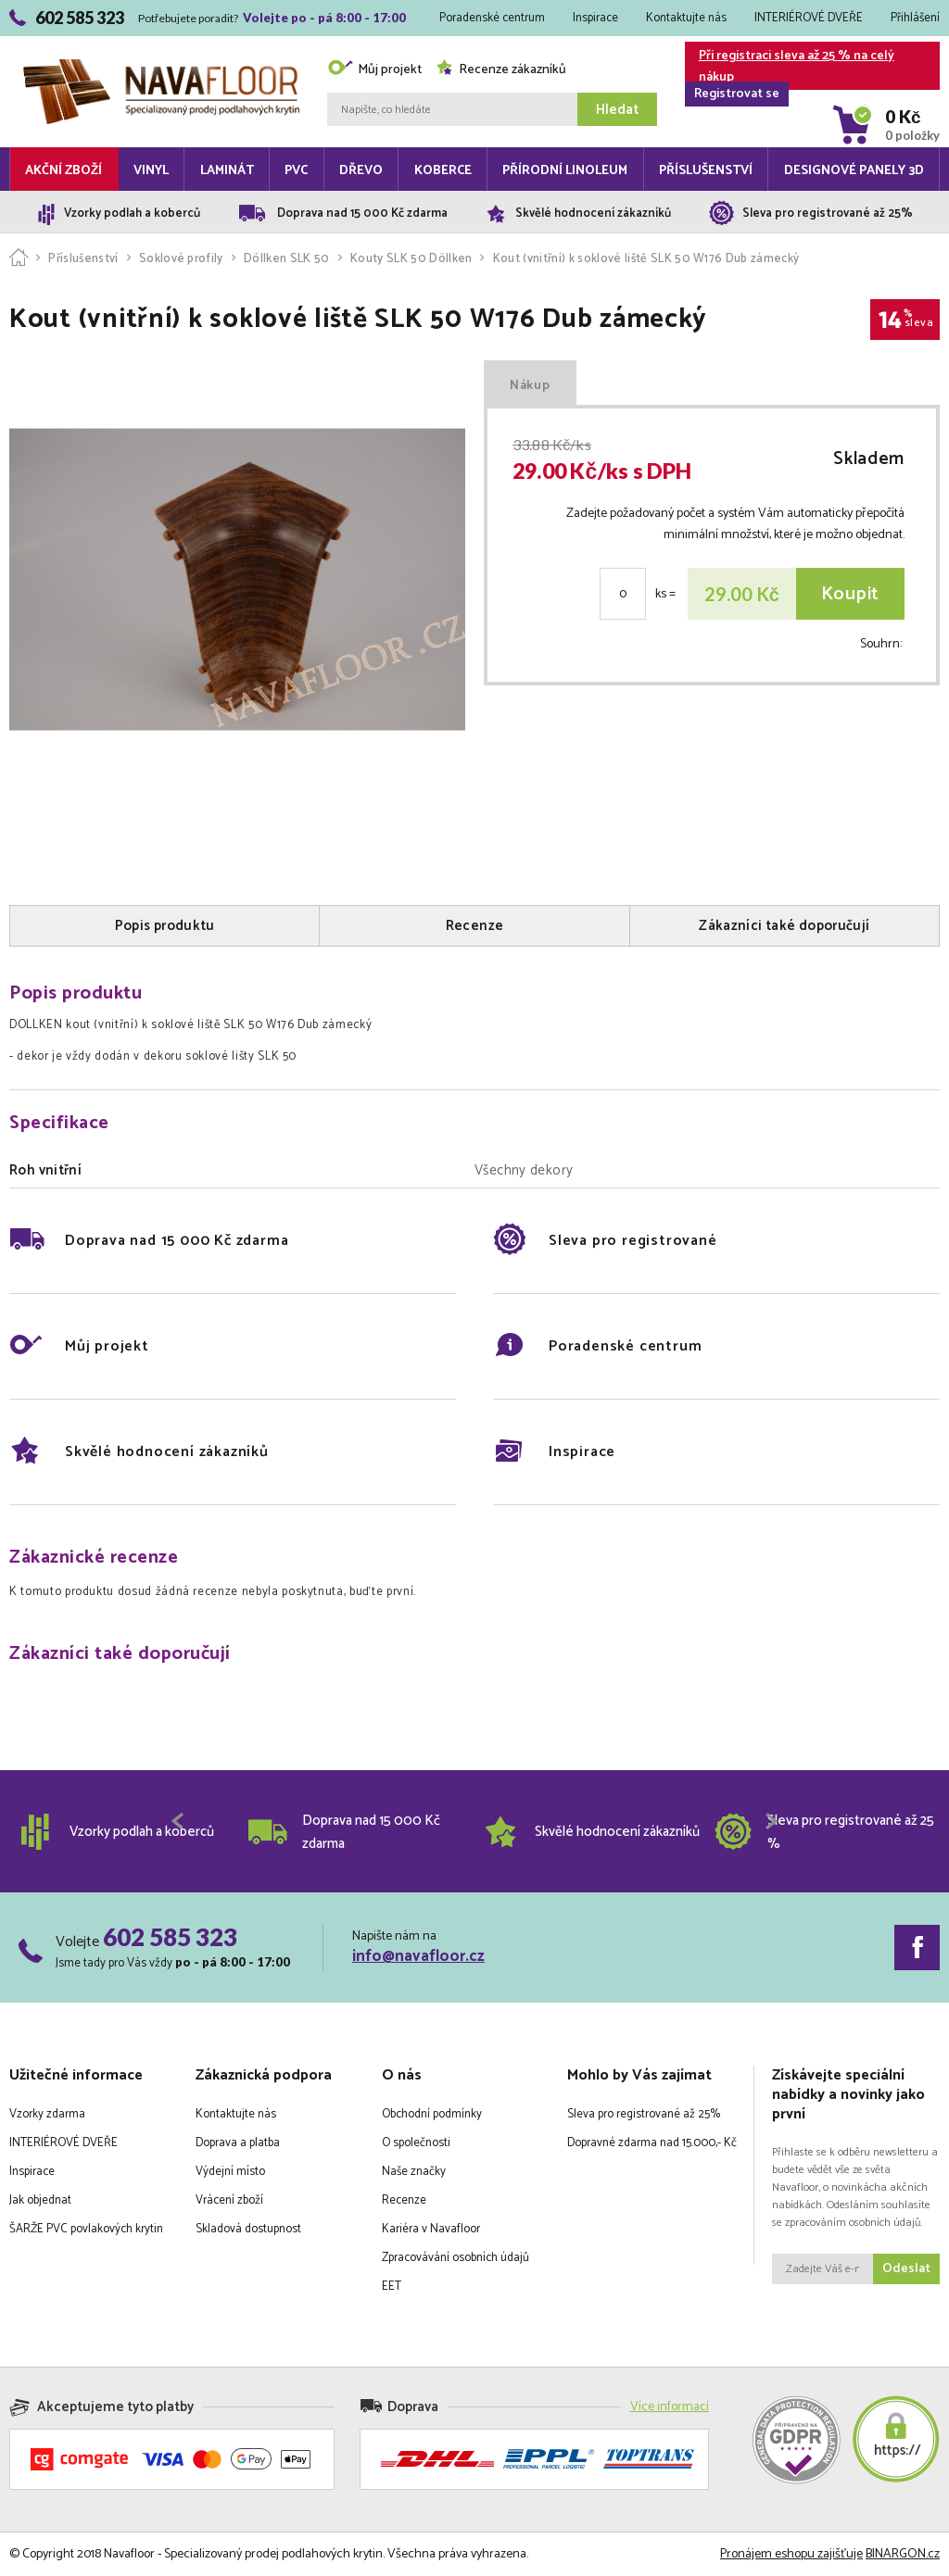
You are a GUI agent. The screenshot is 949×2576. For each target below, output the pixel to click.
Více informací (669, 2407)
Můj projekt (374, 70)
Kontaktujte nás (686, 18)
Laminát (227, 171)
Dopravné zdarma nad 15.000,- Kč (652, 2143)
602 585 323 (170, 1937)
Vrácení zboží (229, 2200)
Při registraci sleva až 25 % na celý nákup (789, 67)
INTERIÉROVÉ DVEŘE (808, 18)
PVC (296, 171)
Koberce (443, 171)
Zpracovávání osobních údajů (455, 2258)
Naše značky (414, 2171)
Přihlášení (915, 18)
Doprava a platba (238, 2143)
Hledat (617, 109)
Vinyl (151, 171)
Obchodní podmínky (432, 2114)
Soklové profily (181, 259)
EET (391, 2286)
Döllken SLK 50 (287, 259)
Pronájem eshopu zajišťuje (791, 2554)
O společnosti (416, 2143)
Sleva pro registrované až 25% (643, 2114)
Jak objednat (40, 2200)
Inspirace (595, 18)
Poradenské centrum (492, 18)
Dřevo (361, 171)
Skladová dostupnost (248, 2229)
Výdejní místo (230, 2171)
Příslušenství (706, 171)
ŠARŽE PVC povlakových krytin (86, 2229)
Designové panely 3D (854, 171)
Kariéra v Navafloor (431, 2229)
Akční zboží (63, 171)
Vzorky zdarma (47, 2114)
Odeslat (906, 2269)
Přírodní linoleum (564, 171)
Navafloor (161, 66)
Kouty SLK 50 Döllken (411, 259)
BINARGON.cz (903, 2554)
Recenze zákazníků (501, 70)
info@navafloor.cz (418, 1956)
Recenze (404, 2200)
